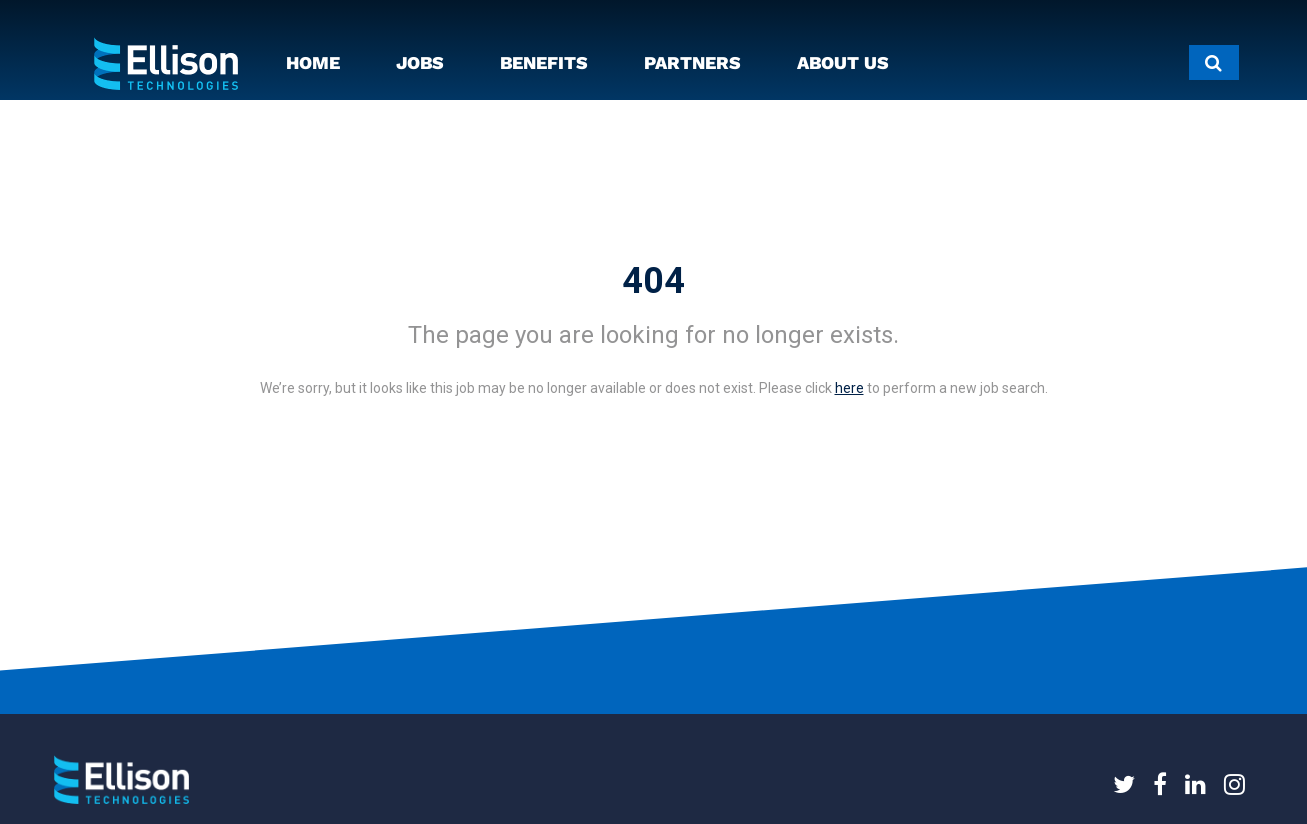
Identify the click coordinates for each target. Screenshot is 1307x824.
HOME (313, 62)
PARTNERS (692, 62)
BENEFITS (544, 62)
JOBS (420, 62)
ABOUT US (843, 62)
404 (653, 281)
